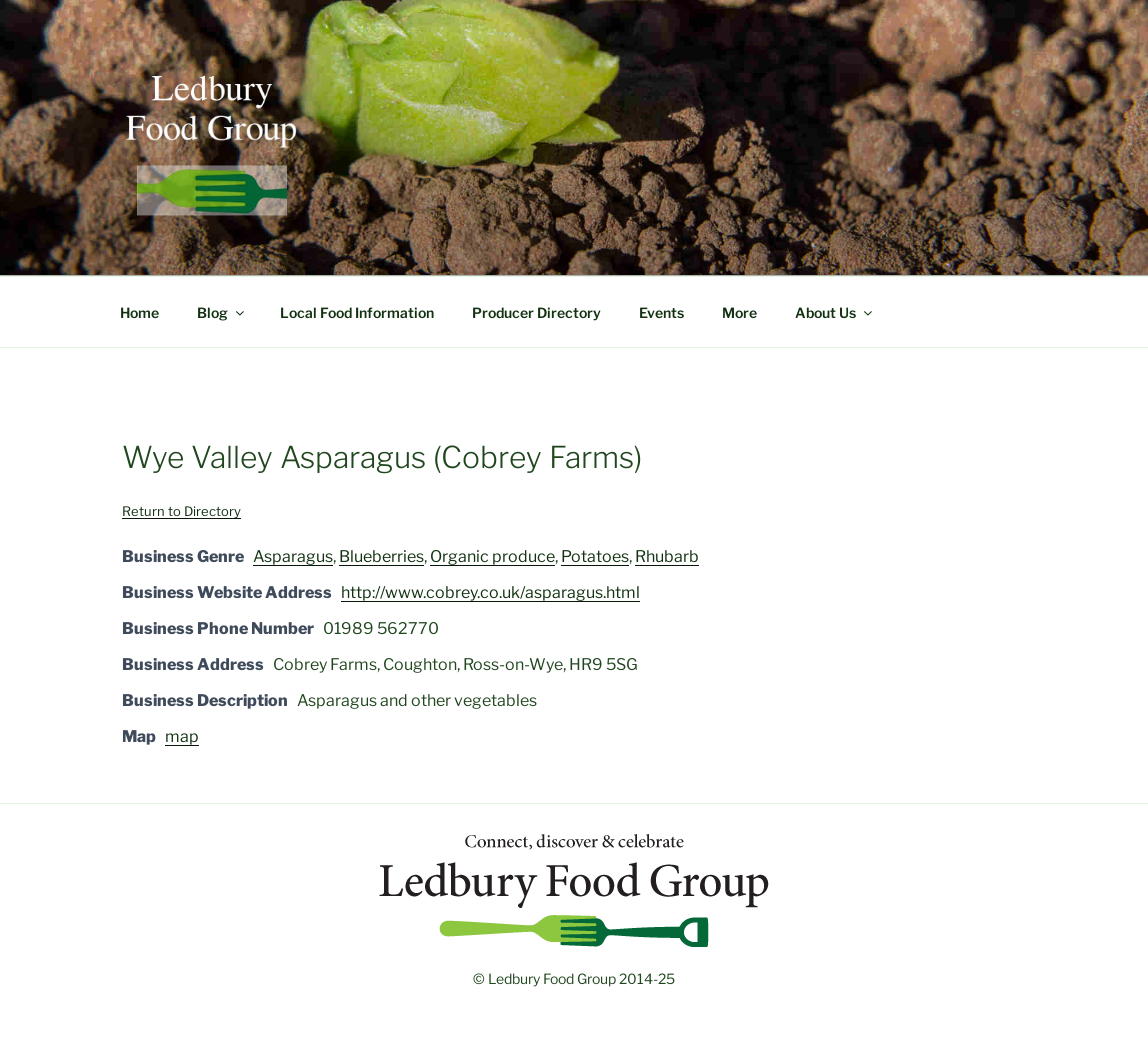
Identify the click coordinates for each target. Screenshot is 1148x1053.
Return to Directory (181, 511)
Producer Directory (536, 312)
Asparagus (293, 556)
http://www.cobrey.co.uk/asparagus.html (490, 592)
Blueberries (381, 556)
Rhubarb (667, 556)
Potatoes (595, 556)
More (739, 312)
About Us (835, 312)
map (182, 736)
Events (661, 312)
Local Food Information (357, 312)
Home (139, 312)
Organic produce (492, 556)
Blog (222, 312)
